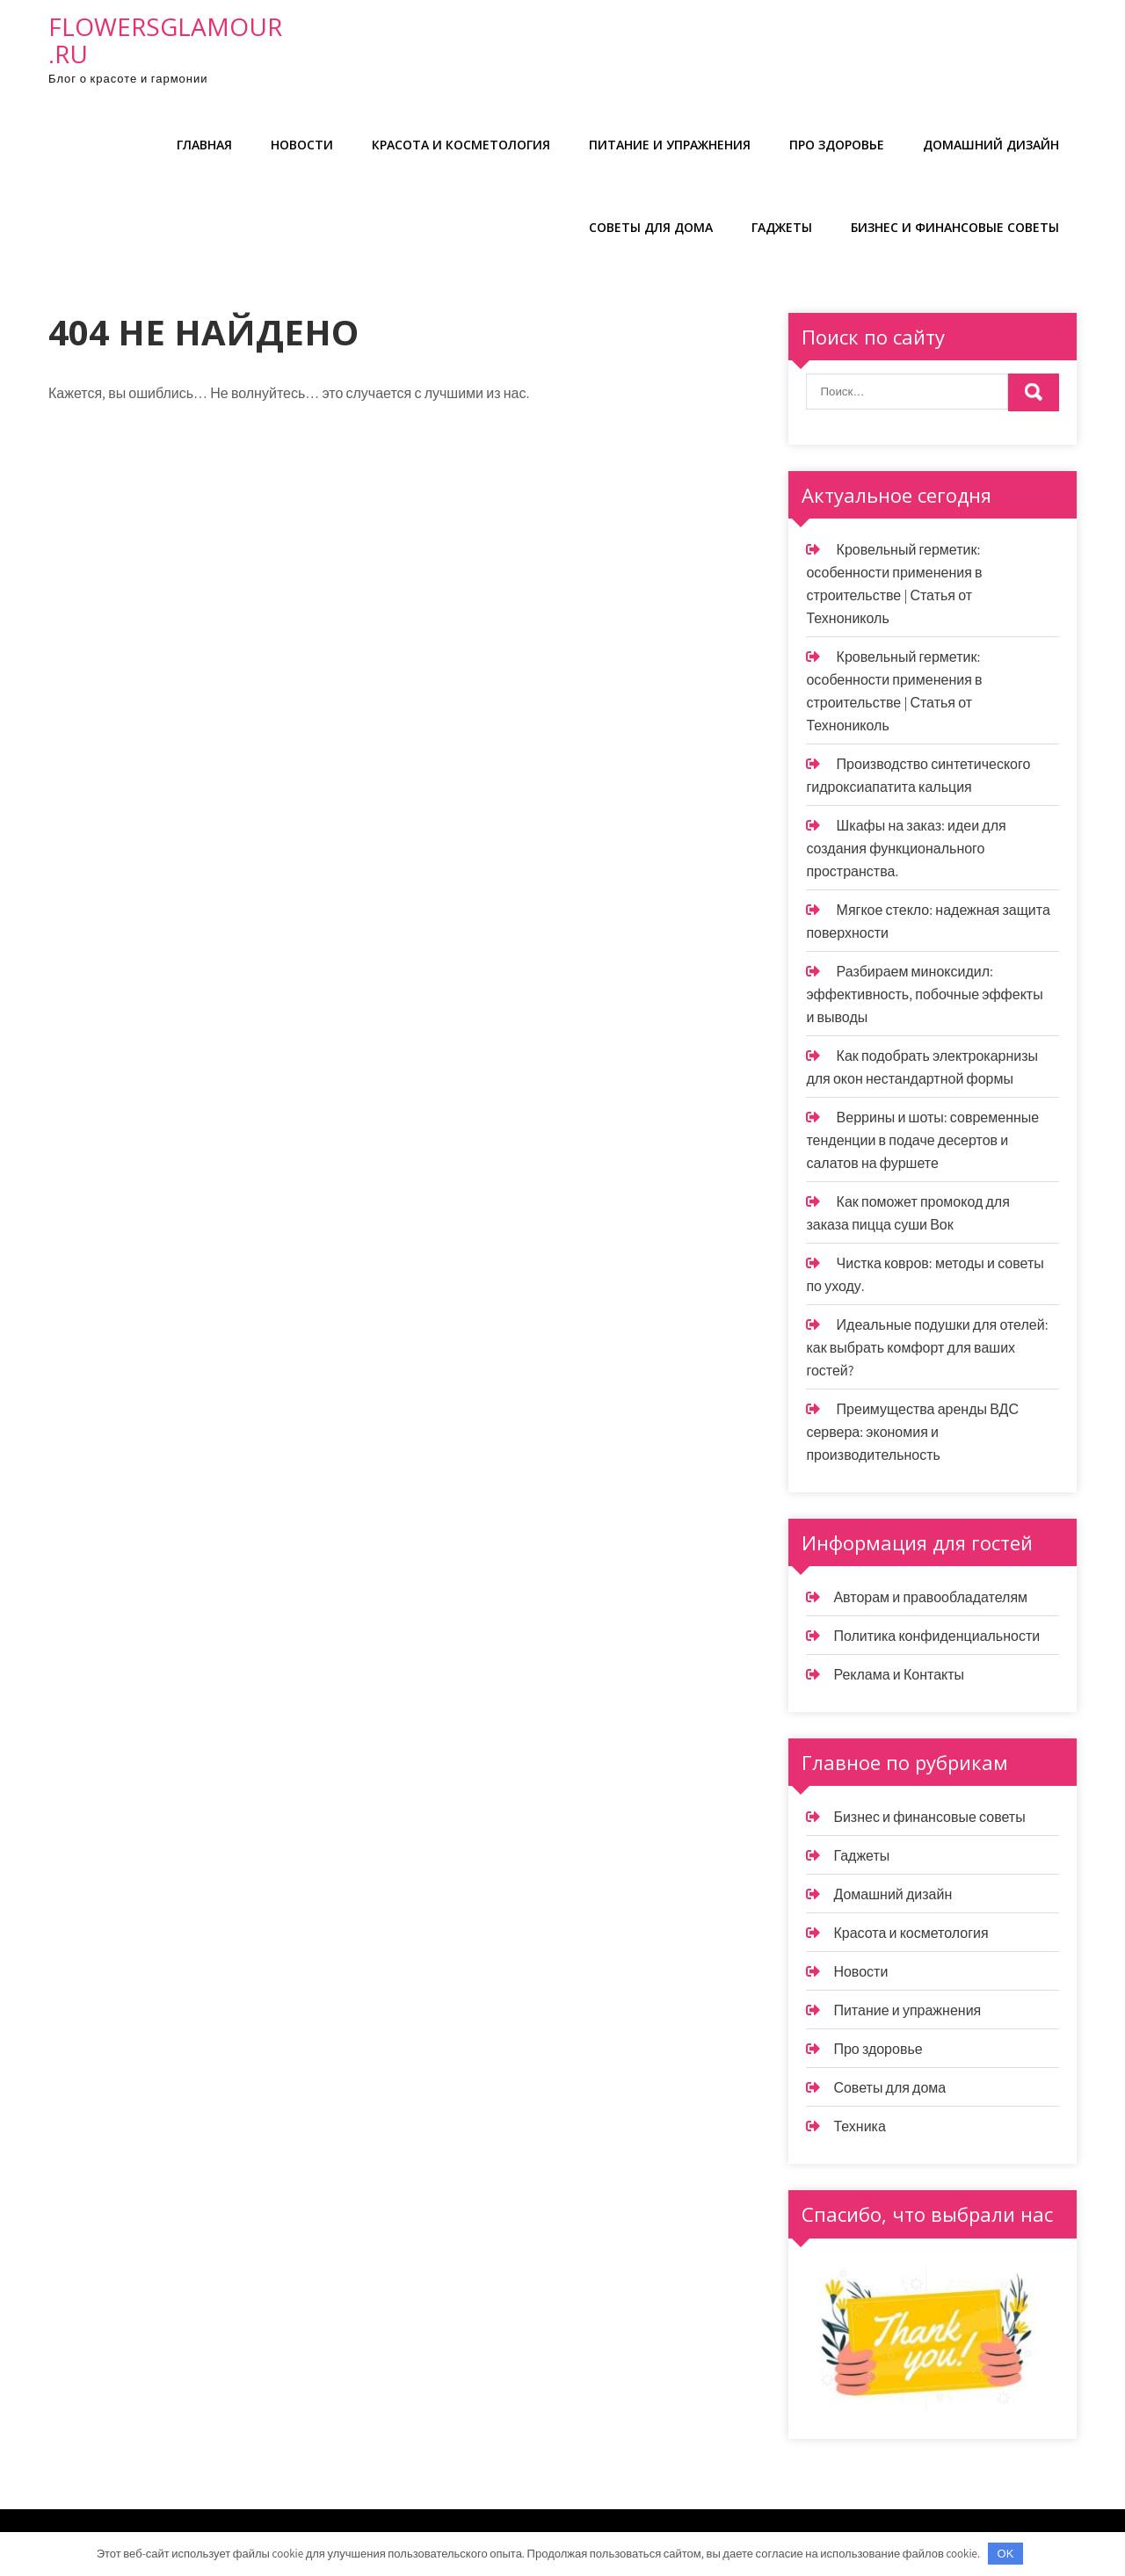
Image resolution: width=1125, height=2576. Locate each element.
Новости (302, 144)
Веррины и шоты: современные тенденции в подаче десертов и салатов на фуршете (922, 1140)
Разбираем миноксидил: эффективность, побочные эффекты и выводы (924, 994)
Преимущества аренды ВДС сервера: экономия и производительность (912, 1432)
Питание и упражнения (670, 144)
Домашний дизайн (991, 144)
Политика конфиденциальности (936, 1636)
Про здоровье (836, 144)
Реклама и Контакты (898, 1674)
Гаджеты (781, 227)
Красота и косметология (461, 144)
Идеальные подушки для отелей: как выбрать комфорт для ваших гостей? (927, 1348)
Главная (204, 144)
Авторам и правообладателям (930, 1597)
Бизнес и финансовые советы (955, 227)
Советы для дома (651, 227)
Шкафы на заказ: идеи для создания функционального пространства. (905, 848)
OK (1006, 2553)
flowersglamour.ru (165, 40)
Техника (859, 2126)
